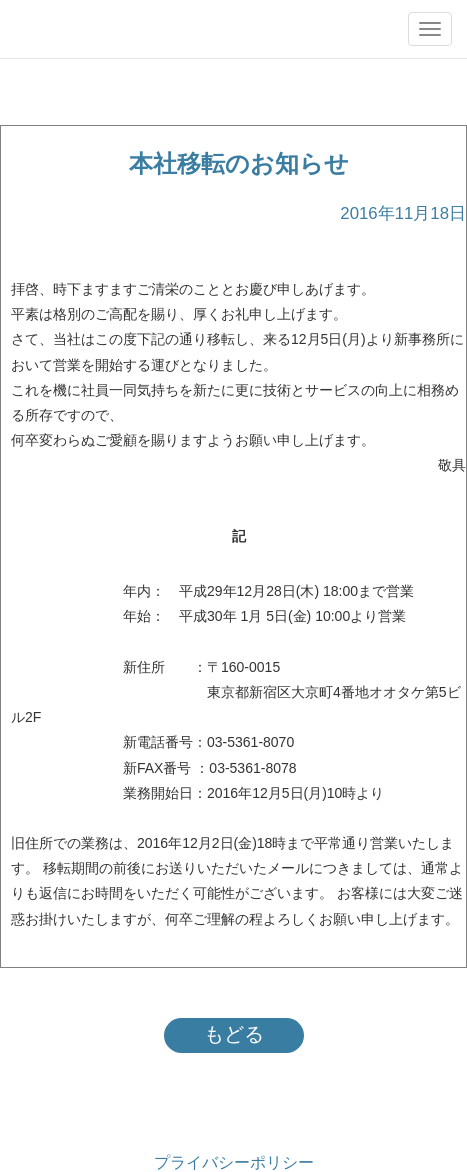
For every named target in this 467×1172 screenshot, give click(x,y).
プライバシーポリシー (234, 1162)
